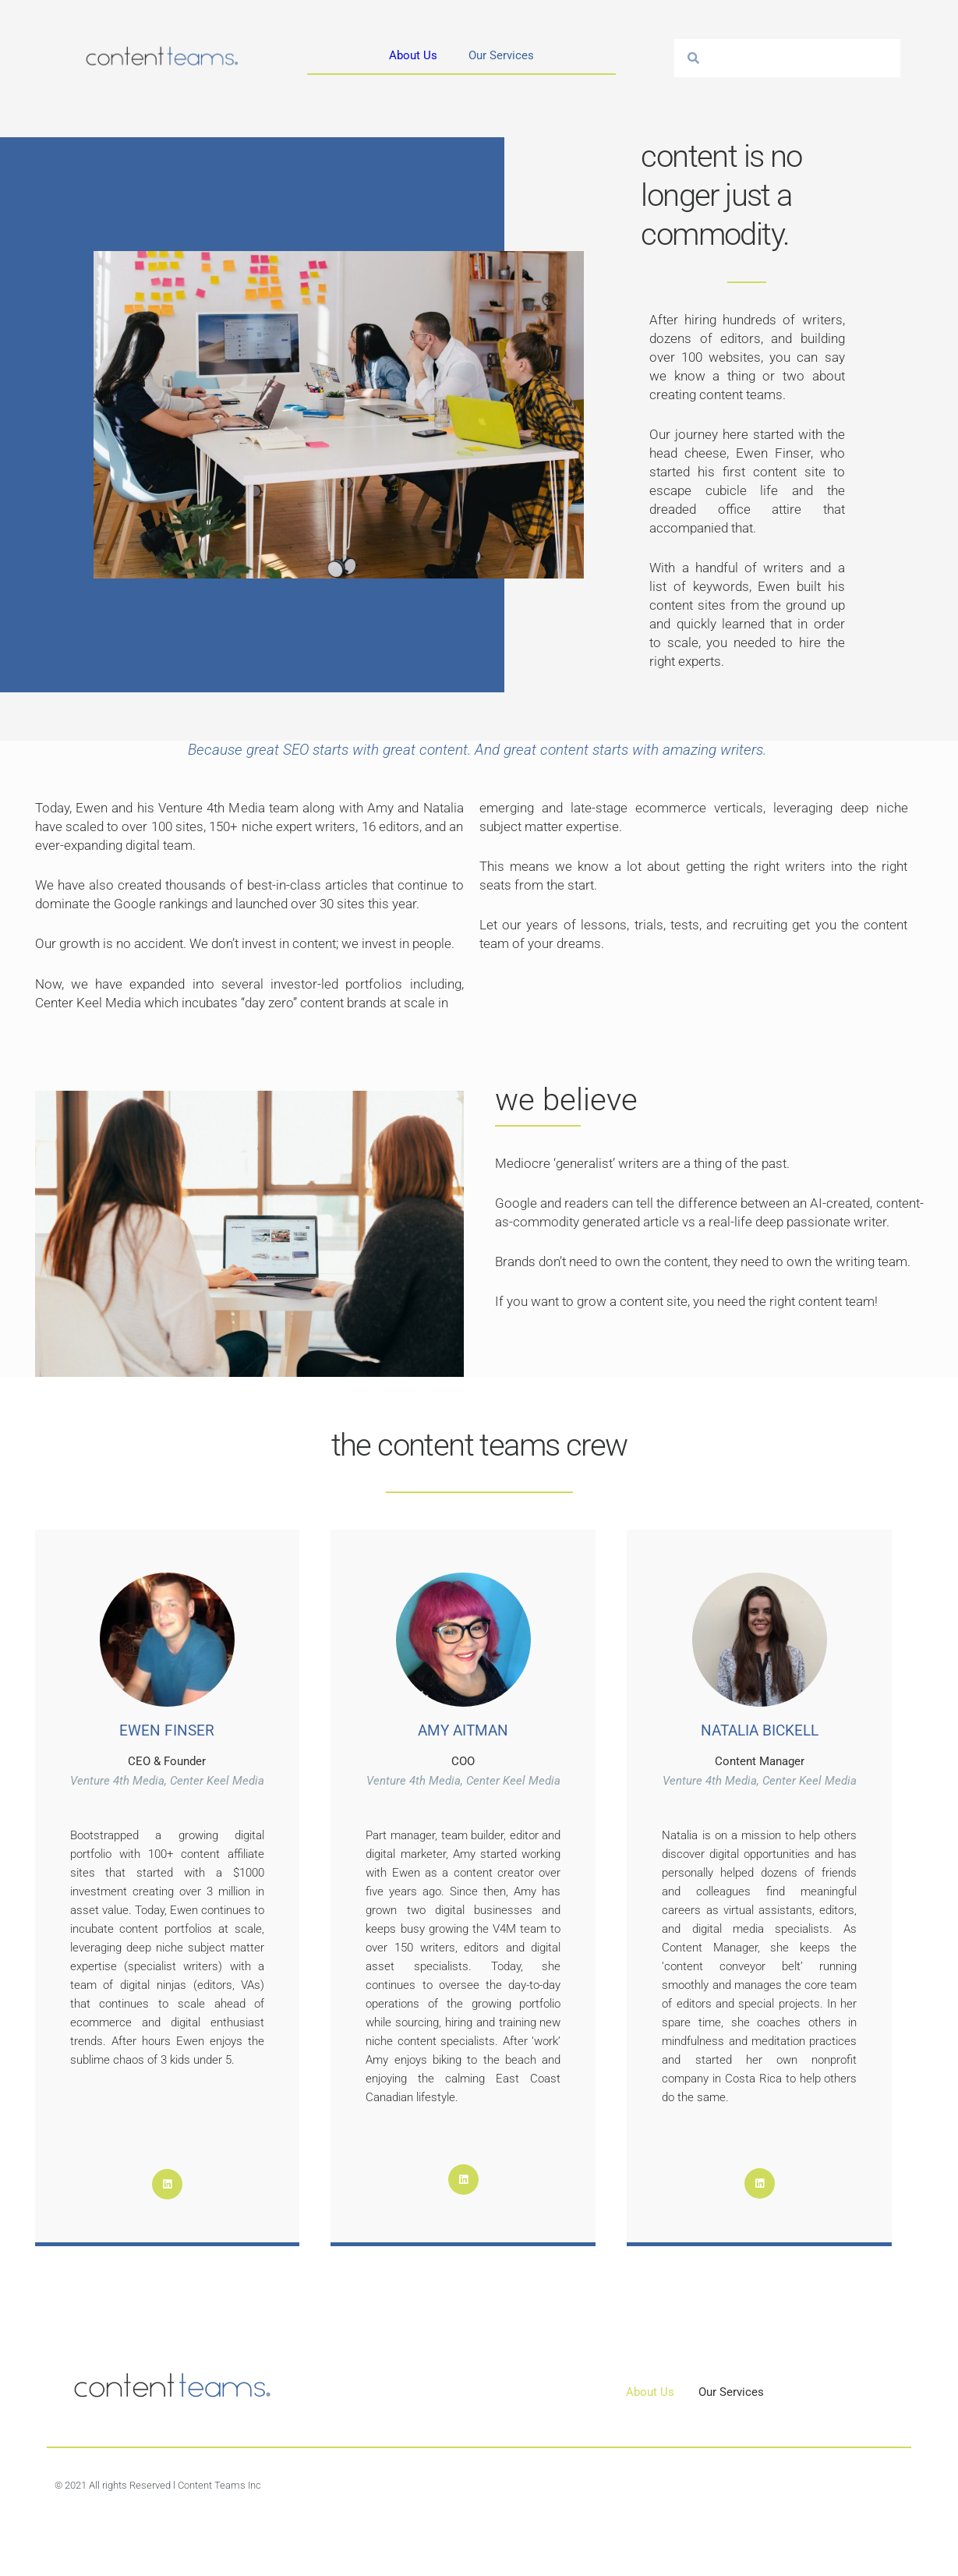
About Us (413, 55)
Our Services (501, 55)
